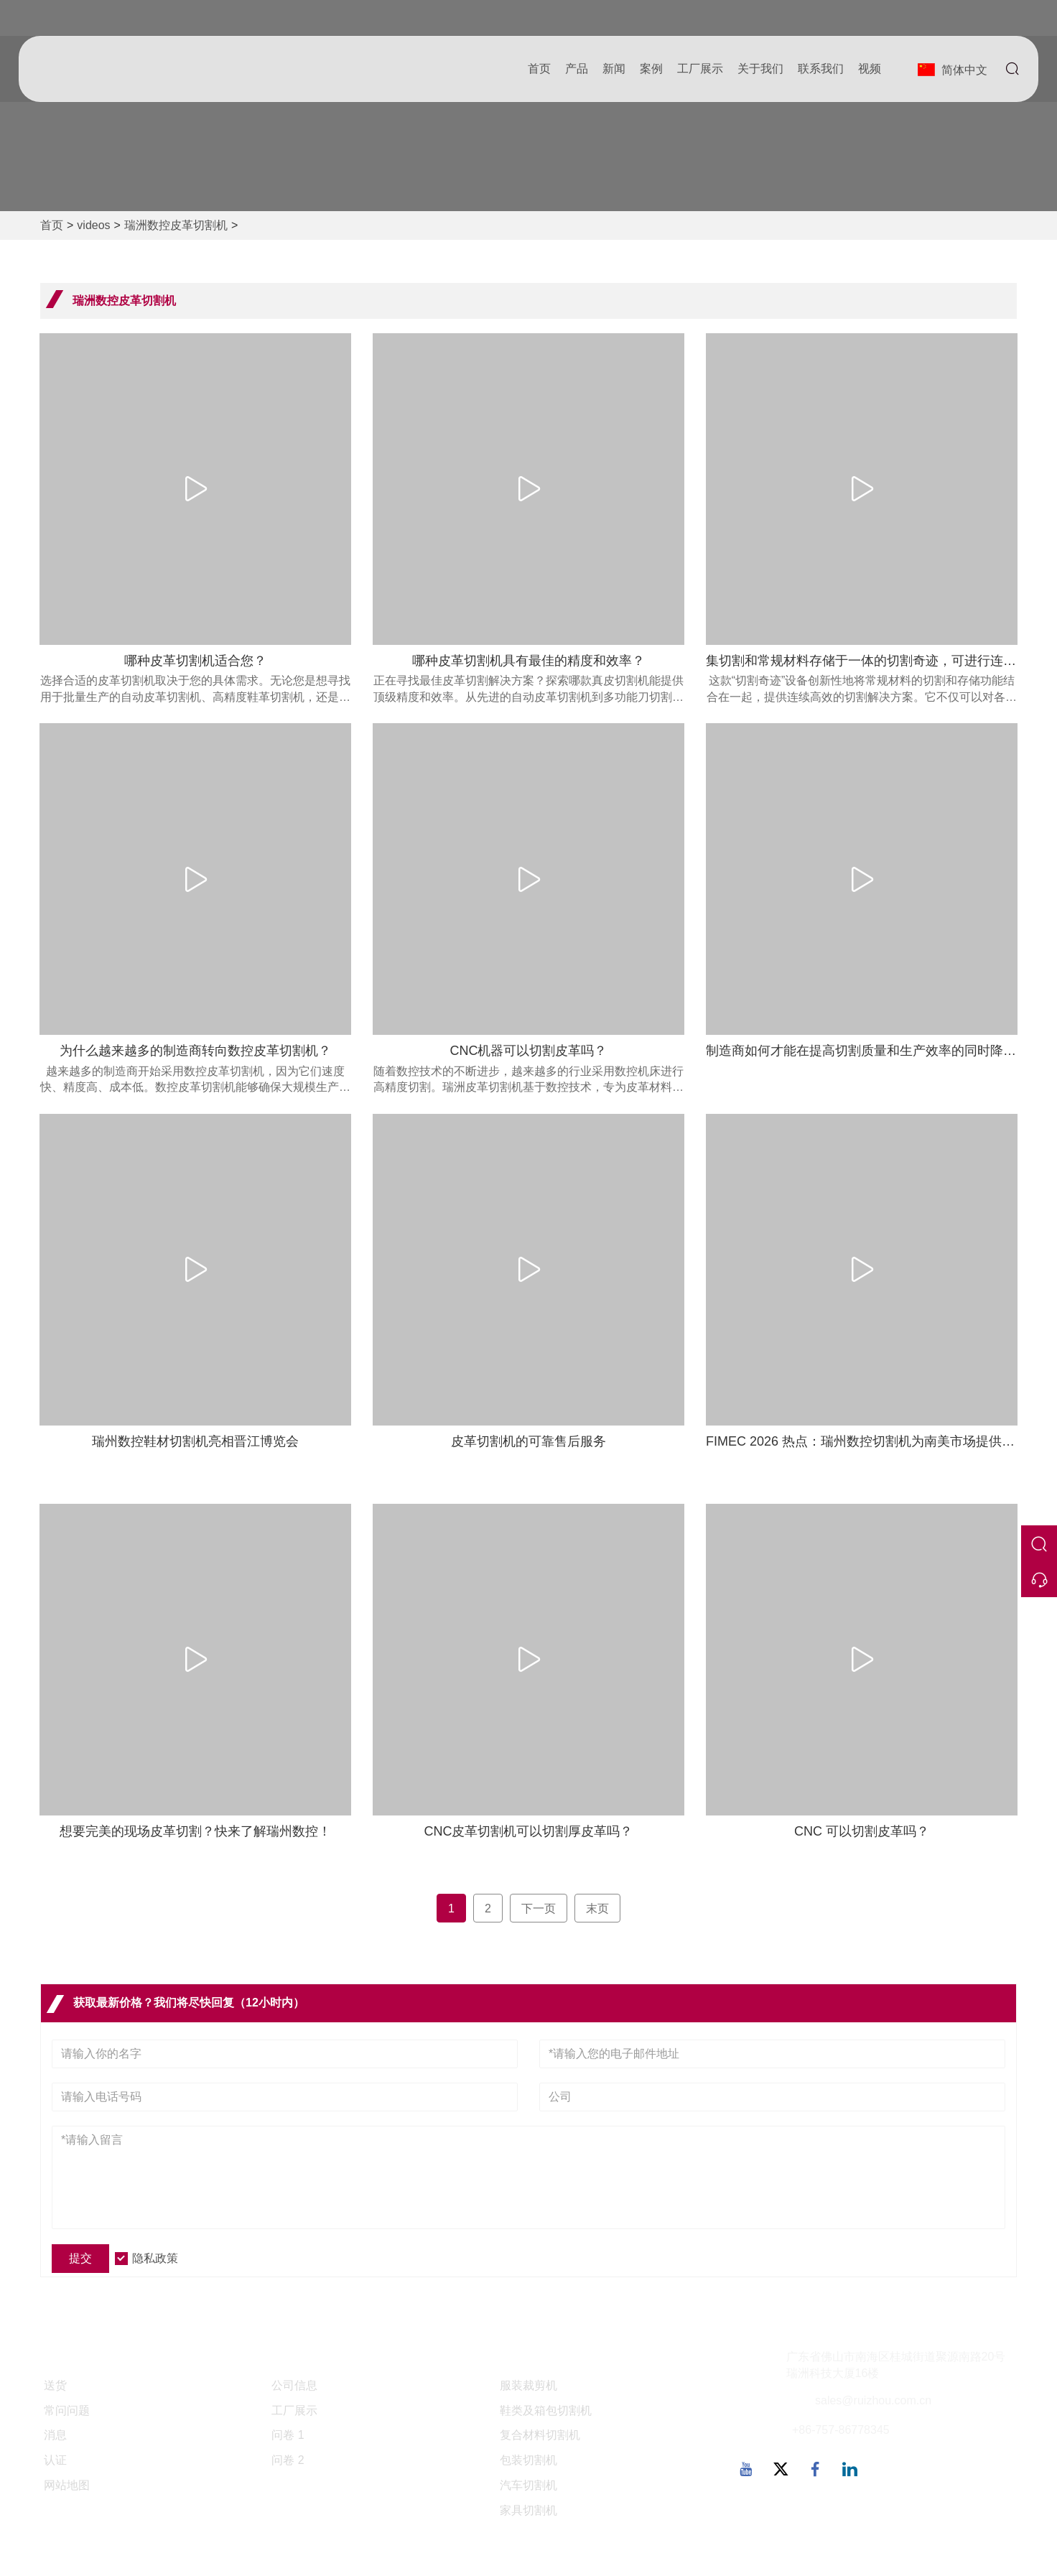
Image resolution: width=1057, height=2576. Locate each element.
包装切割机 (528, 2460)
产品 (575, 68)
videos (93, 225)
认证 (55, 2460)
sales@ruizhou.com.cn (873, 2400)
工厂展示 (699, 68)
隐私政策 (155, 2258)
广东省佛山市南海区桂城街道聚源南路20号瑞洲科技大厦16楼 (896, 2365)
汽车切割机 (528, 2485)
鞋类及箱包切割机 (546, 2410)
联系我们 (819, 68)
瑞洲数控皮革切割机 (176, 225)
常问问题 (67, 2410)
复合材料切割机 (540, 2435)
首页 (537, 68)
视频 (868, 68)
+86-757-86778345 (841, 2430)
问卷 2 (287, 2460)
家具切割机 (528, 2510)
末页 (597, 1908)
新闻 (612, 68)
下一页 (538, 1908)
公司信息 (294, 2385)
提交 (80, 2258)
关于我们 (759, 68)
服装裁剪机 (528, 2385)
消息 (55, 2435)
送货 (55, 2385)
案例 (649, 68)
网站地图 (67, 2485)
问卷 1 (287, 2435)
